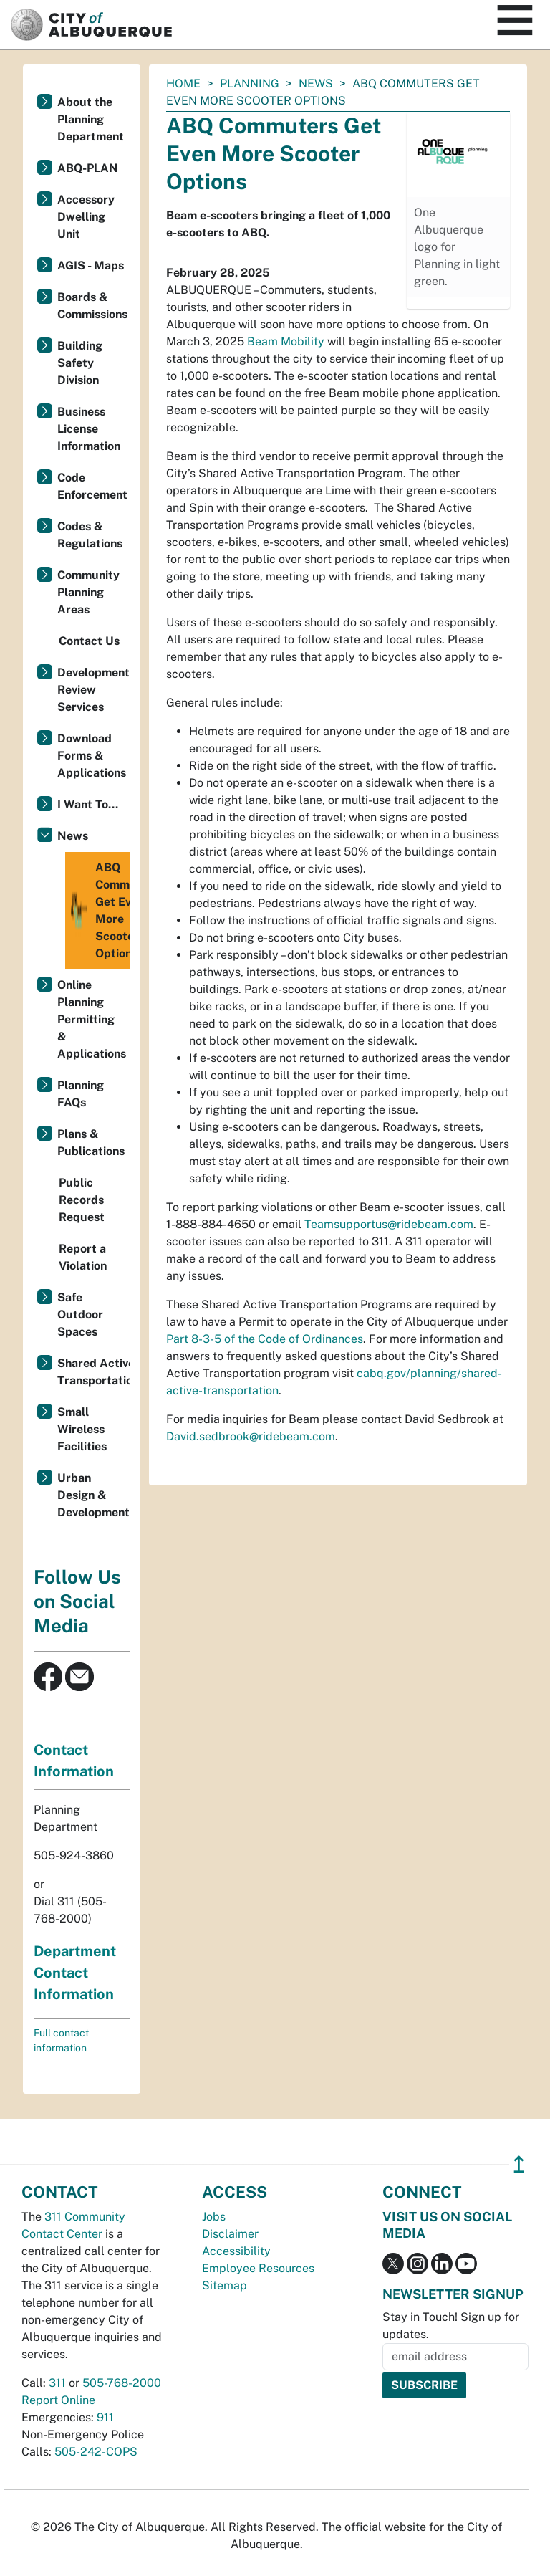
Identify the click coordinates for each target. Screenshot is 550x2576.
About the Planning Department (90, 119)
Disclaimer (230, 2234)
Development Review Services (93, 690)
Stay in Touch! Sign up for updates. (450, 2325)
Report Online (58, 2400)
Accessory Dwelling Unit (86, 217)
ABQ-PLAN (87, 168)
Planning (249, 83)
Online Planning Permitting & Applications (91, 1019)
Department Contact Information (75, 1973)
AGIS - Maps (90, 265)
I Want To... (87, 804)
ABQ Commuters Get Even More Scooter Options (99, 910)
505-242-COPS (96, 2451)
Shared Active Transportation (93, 1371)
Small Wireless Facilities (82, 1429)
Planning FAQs (80, 1093)
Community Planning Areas (88, 592)
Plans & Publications (91, 1142)
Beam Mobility (285, 341)
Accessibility (236, 2251)
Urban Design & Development (93, 1495)
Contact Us (89, 641)
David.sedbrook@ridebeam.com (250, 1436)
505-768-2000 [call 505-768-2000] (121, 2383)
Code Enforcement (92, 486)
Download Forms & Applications (91, 756)
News (316, 83)
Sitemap (224, 2285)
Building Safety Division (79, 363)
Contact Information (74, 1760)
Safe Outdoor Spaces (80, 1315)
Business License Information (88, 429)
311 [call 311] (57, 2383)
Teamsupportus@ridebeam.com (388, 1224)
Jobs (214, 2216)
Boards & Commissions (92, 305)
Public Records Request (82, 1200)
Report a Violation (83, 1257)
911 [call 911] (105, 2417)
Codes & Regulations (89, 534)
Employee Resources (258, 2268)
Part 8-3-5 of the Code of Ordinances (264, 1339)
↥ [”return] (519, 2164)
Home (183, 83)
